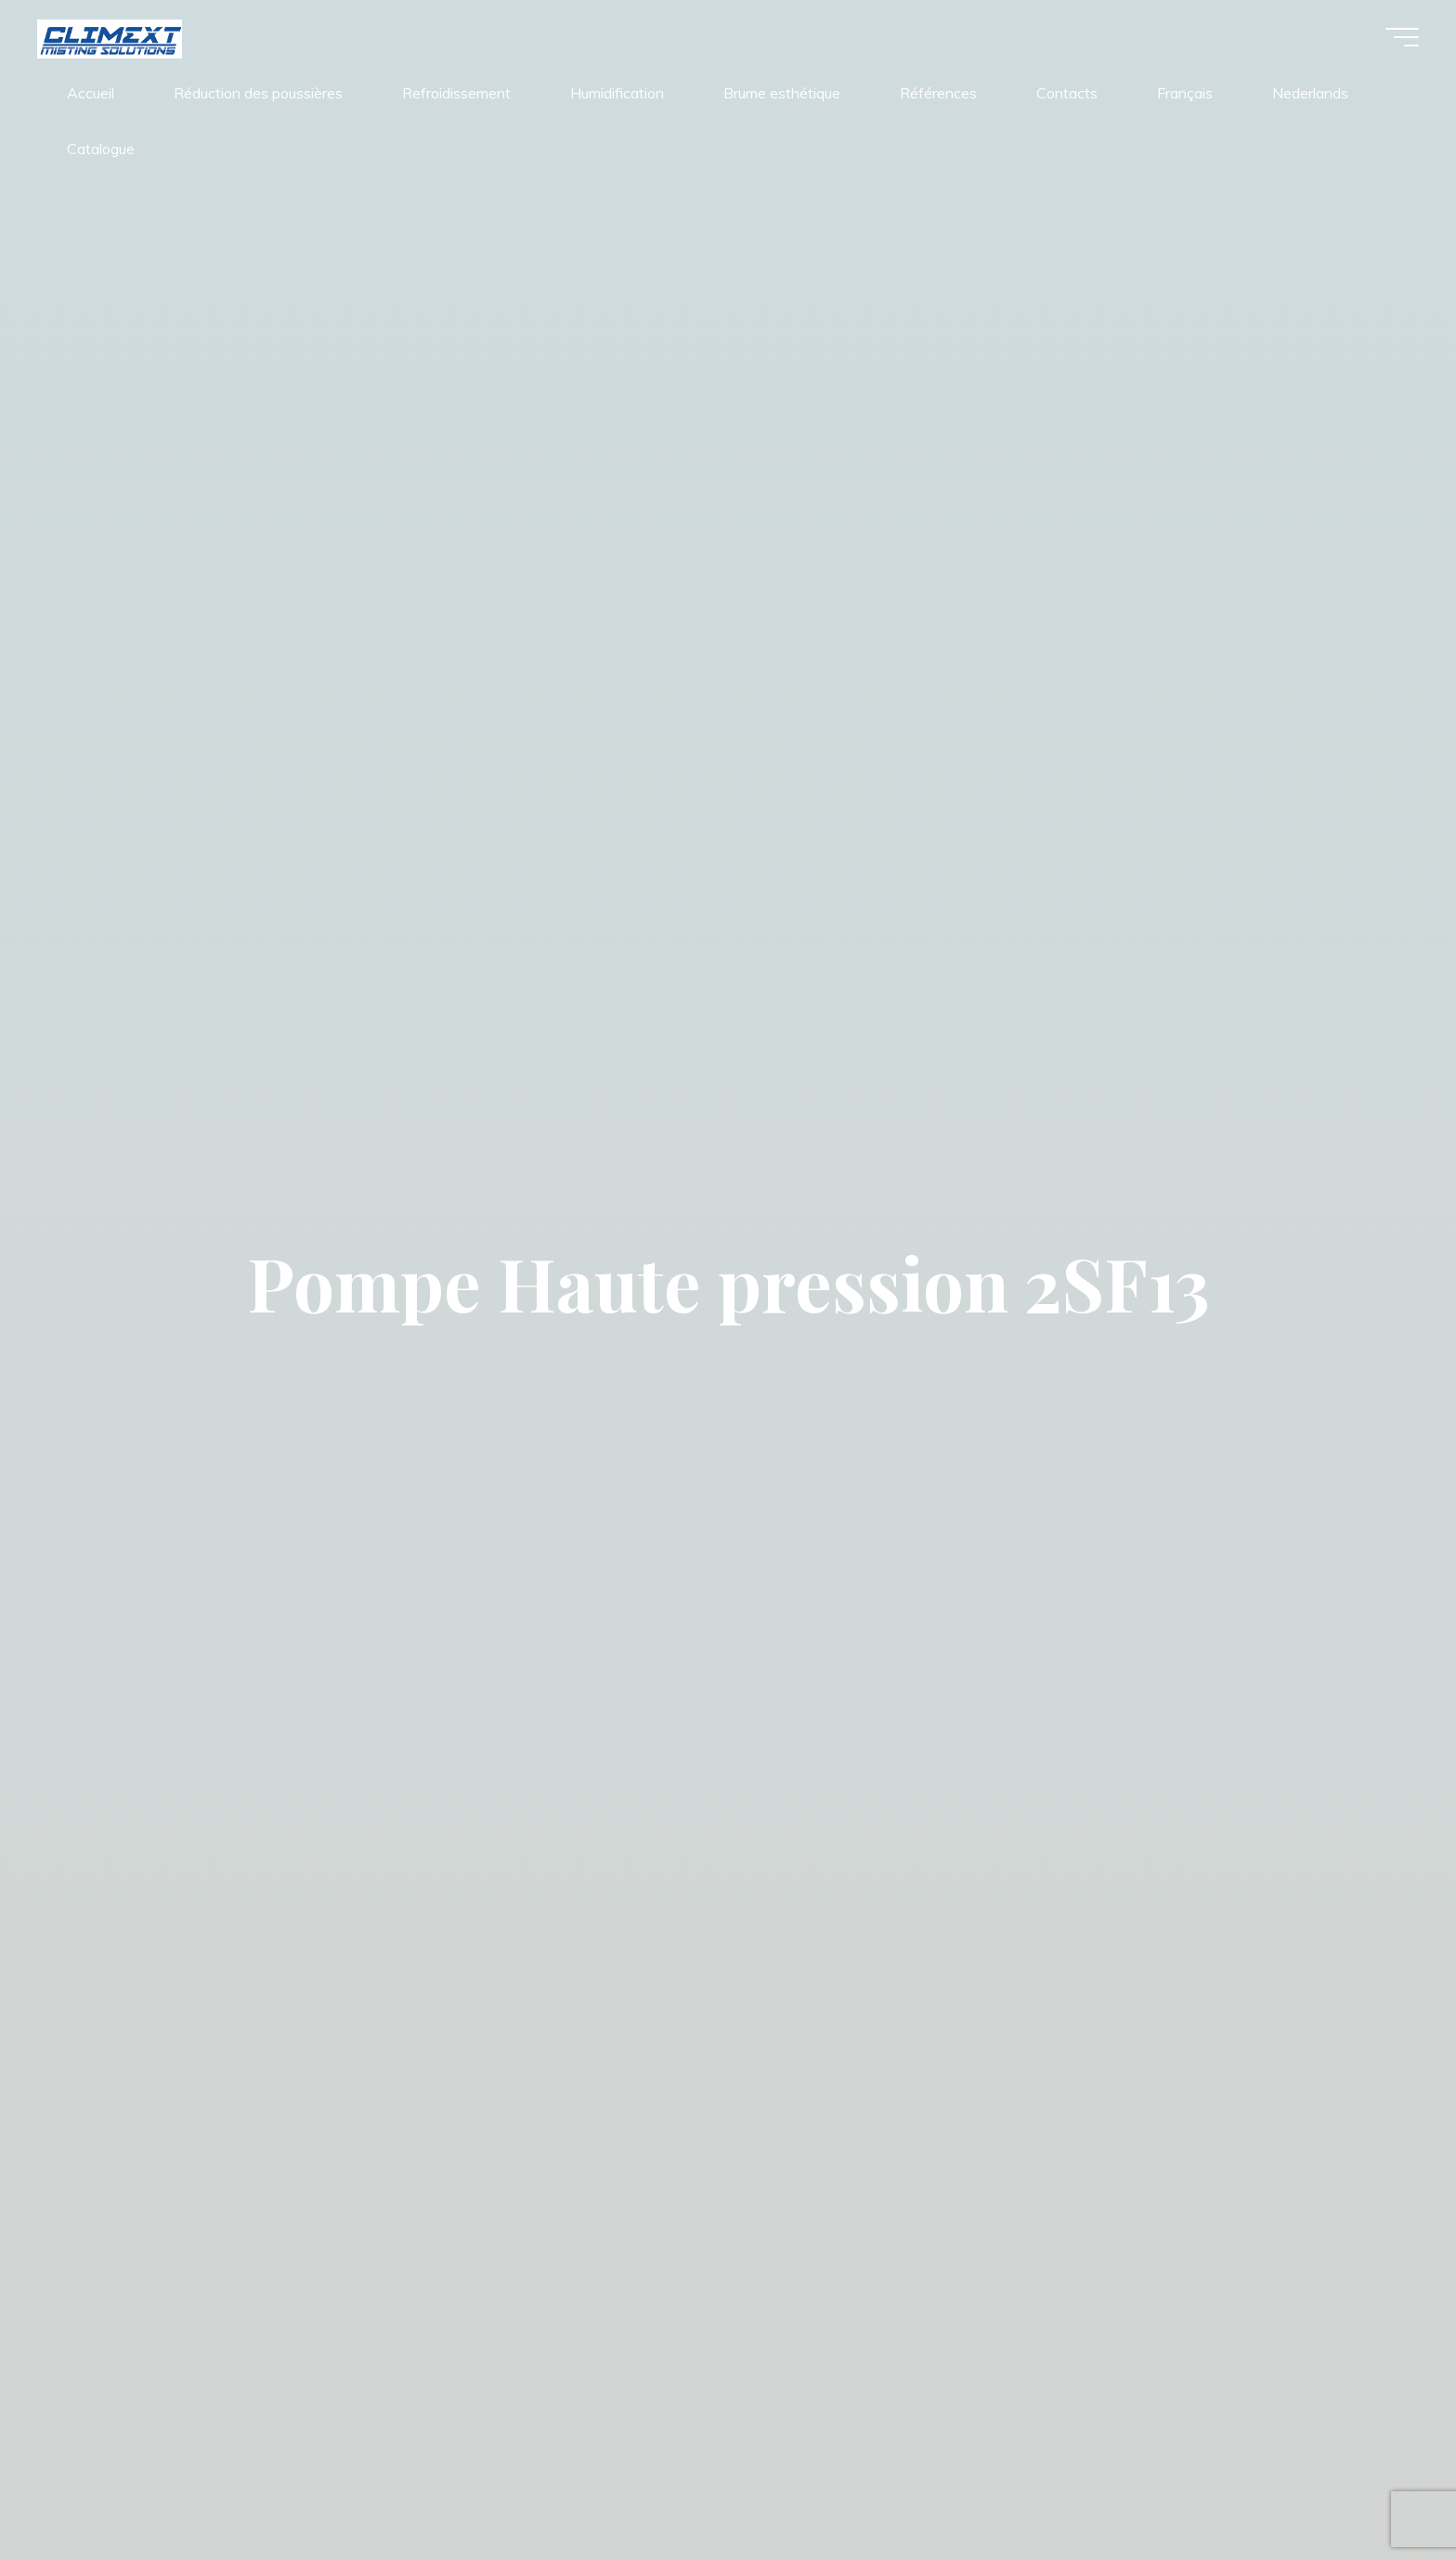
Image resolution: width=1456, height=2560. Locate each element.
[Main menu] (1402, 37)
